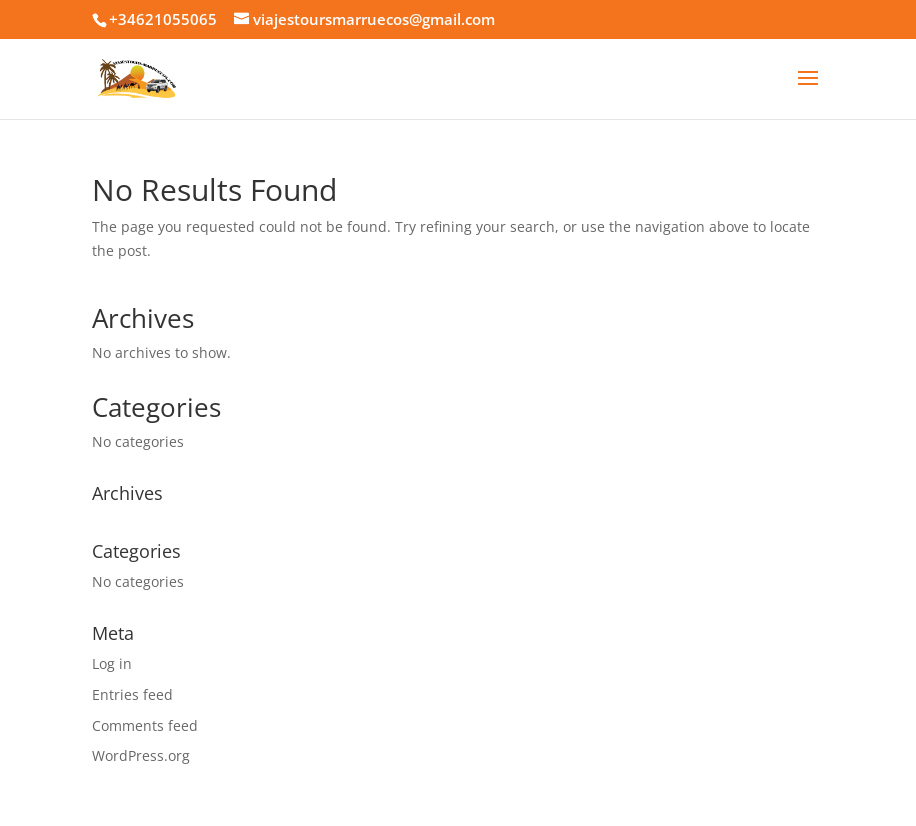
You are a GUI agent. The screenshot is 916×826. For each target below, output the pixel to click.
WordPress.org (141, 755)
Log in (112, 663)
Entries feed (132, 694)
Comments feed (145, 725)
